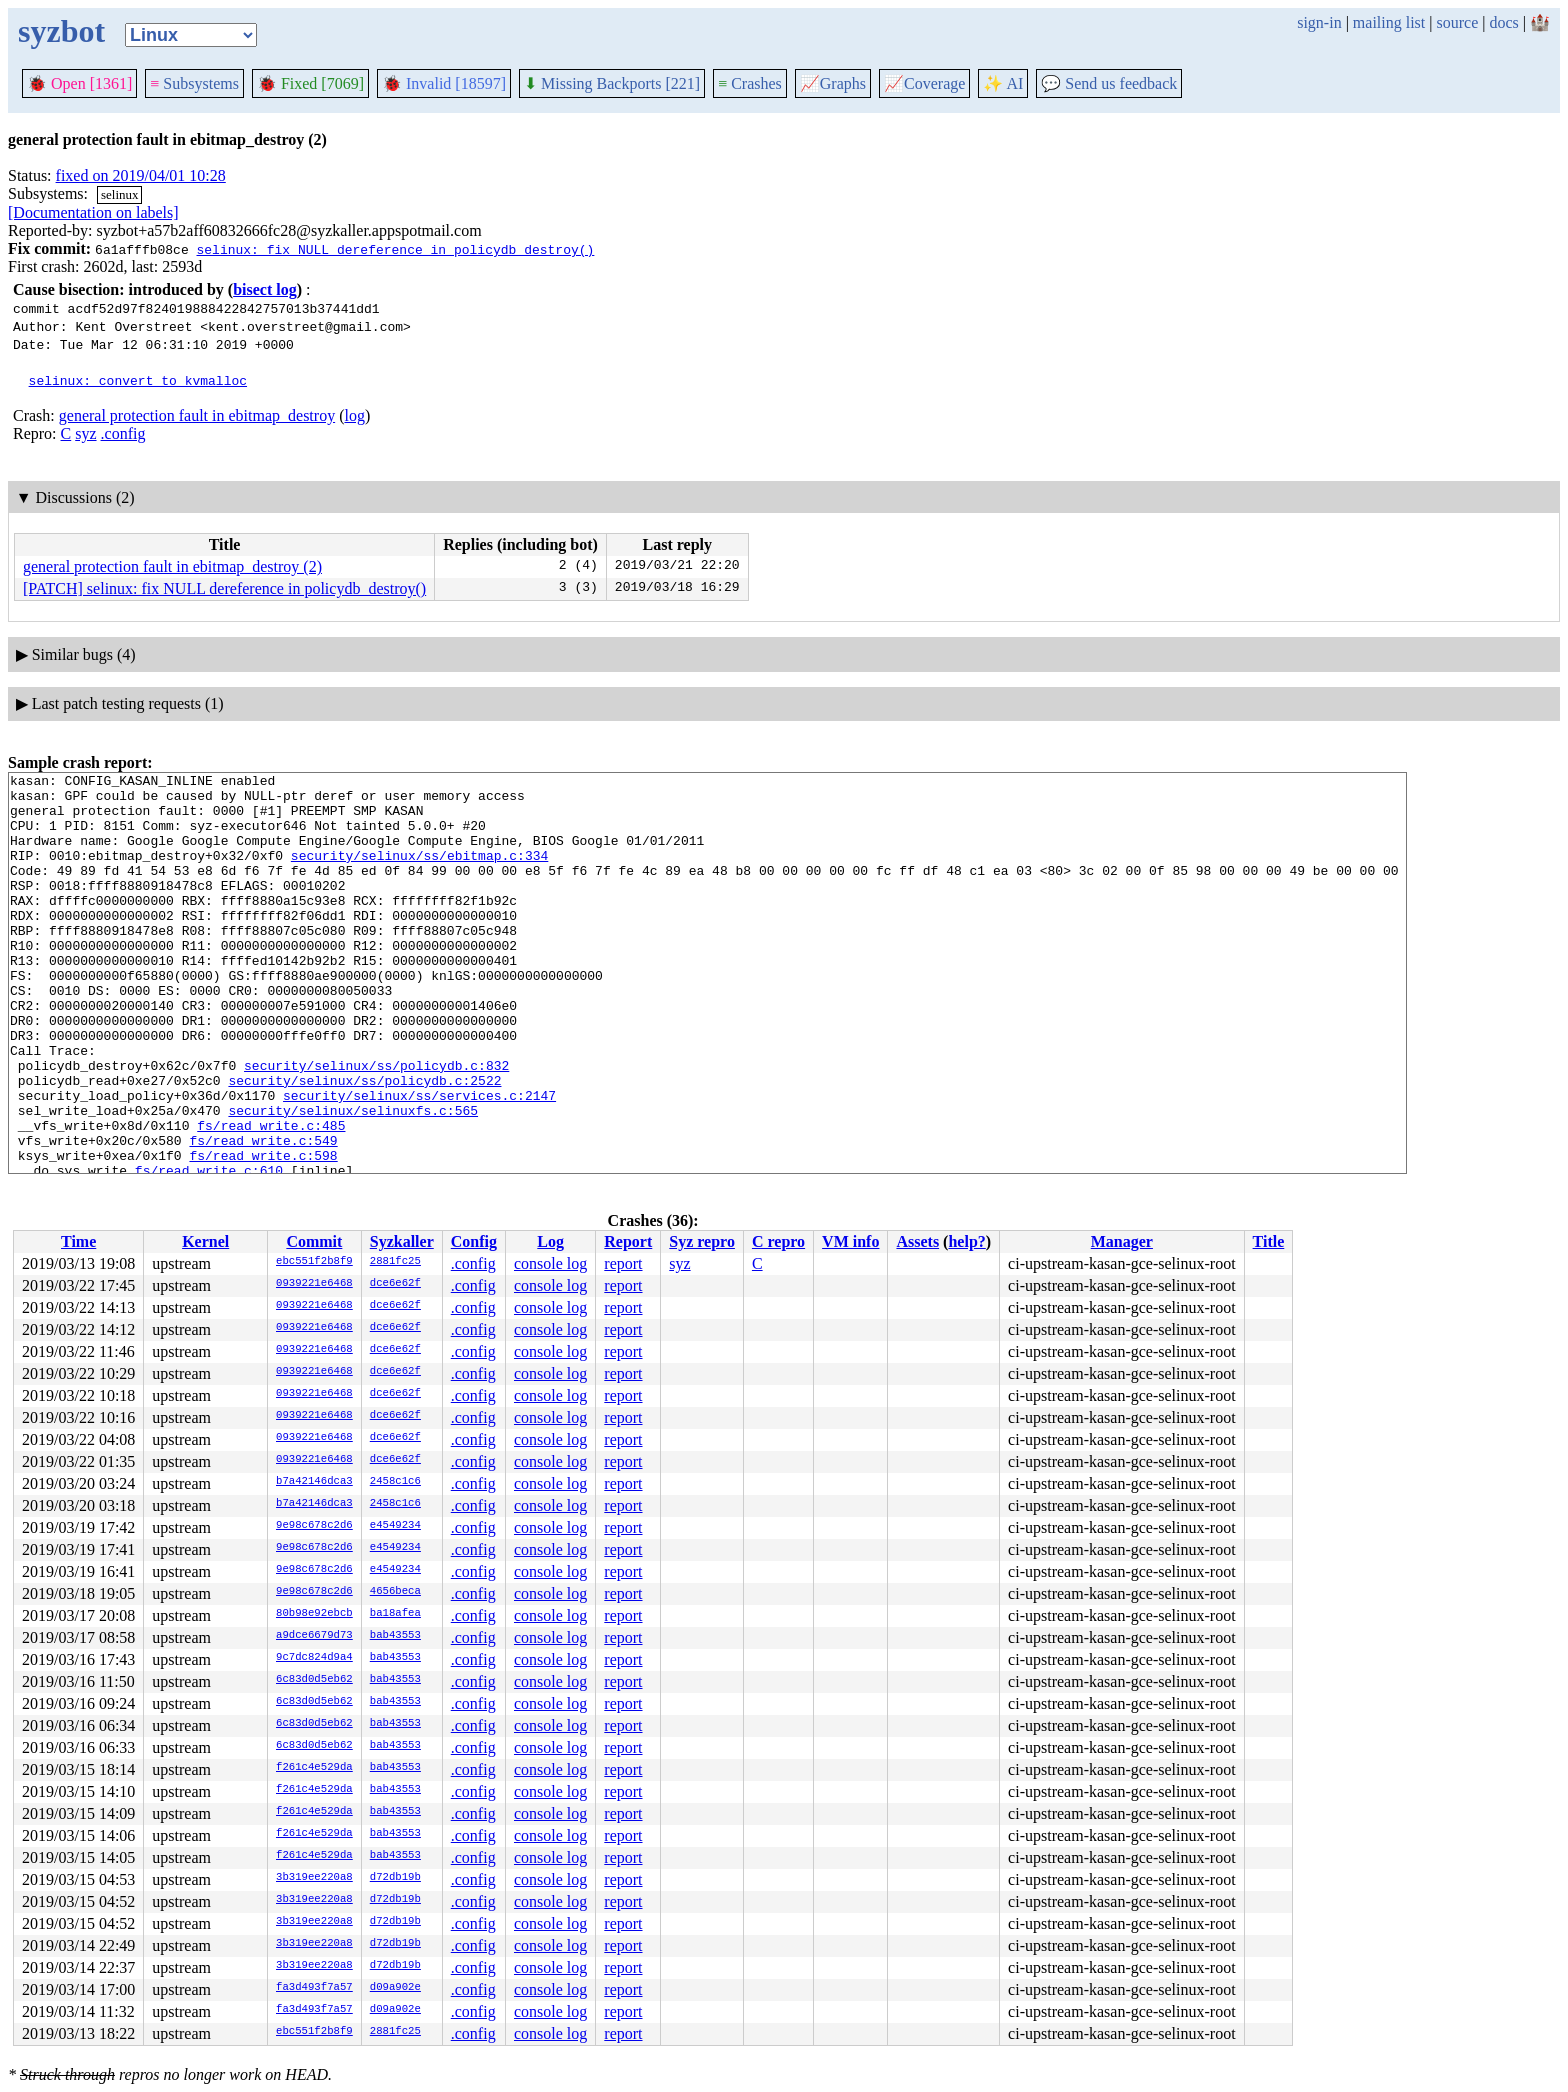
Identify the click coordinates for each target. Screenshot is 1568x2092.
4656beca (395, 1592)
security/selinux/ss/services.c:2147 (419, 1161)
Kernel (205, 1241)
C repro (778, 1241)
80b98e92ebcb (314, 1614)
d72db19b (395, 1878)
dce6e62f (395, 1284)
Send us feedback (1109, 83)
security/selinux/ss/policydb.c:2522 (364, 1143)
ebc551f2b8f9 (314, 1262)
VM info (850, 1241)
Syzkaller (402, 1241)
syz (85, 433)
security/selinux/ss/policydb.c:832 (376, 1125)
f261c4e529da (314, 1768)
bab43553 (395, 1636)
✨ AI (1003, 83)
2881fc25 (395, 1262)
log (354, 415)
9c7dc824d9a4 (314, 1658)
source (1458, 22)
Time (78, 1241)
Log (550, 1241)
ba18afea (395, 1614)
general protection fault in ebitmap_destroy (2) (172, 566)
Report (628, 1241)
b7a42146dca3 (314, 1482)
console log (550, 1263)
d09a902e (395, 1988)
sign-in (1319, 22)
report (623, 1263)
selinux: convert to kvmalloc (138, 380)
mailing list (1389, 22)
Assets (917, 1241)
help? (966, 1241)
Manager (1122, 1241)
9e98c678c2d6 (314, 1526)
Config (474, 1241)
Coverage (924, 83)
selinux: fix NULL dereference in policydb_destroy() (395, 249)
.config (123, 433)
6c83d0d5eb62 (314, 1680)
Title (1269, 1241)
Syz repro (702, 1241)
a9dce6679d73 (314, 1636)
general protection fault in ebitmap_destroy (197, 415)
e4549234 (395, 1526)
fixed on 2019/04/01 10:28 (141, 175)
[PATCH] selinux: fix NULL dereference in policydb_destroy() (224, 588)
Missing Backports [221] (612, 83)
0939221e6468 (314, 1284)
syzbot (61, 31)
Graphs (833, 83)
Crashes (750, 83)
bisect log (265, 289)
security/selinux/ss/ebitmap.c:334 (419, 873)
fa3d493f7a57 (314, 1988)
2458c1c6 (395, 1482)
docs (1503, 22)
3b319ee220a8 (314, 1878)
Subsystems (194, 83)
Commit (314, 1241)
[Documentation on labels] (93, 212)
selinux (120, 194)
